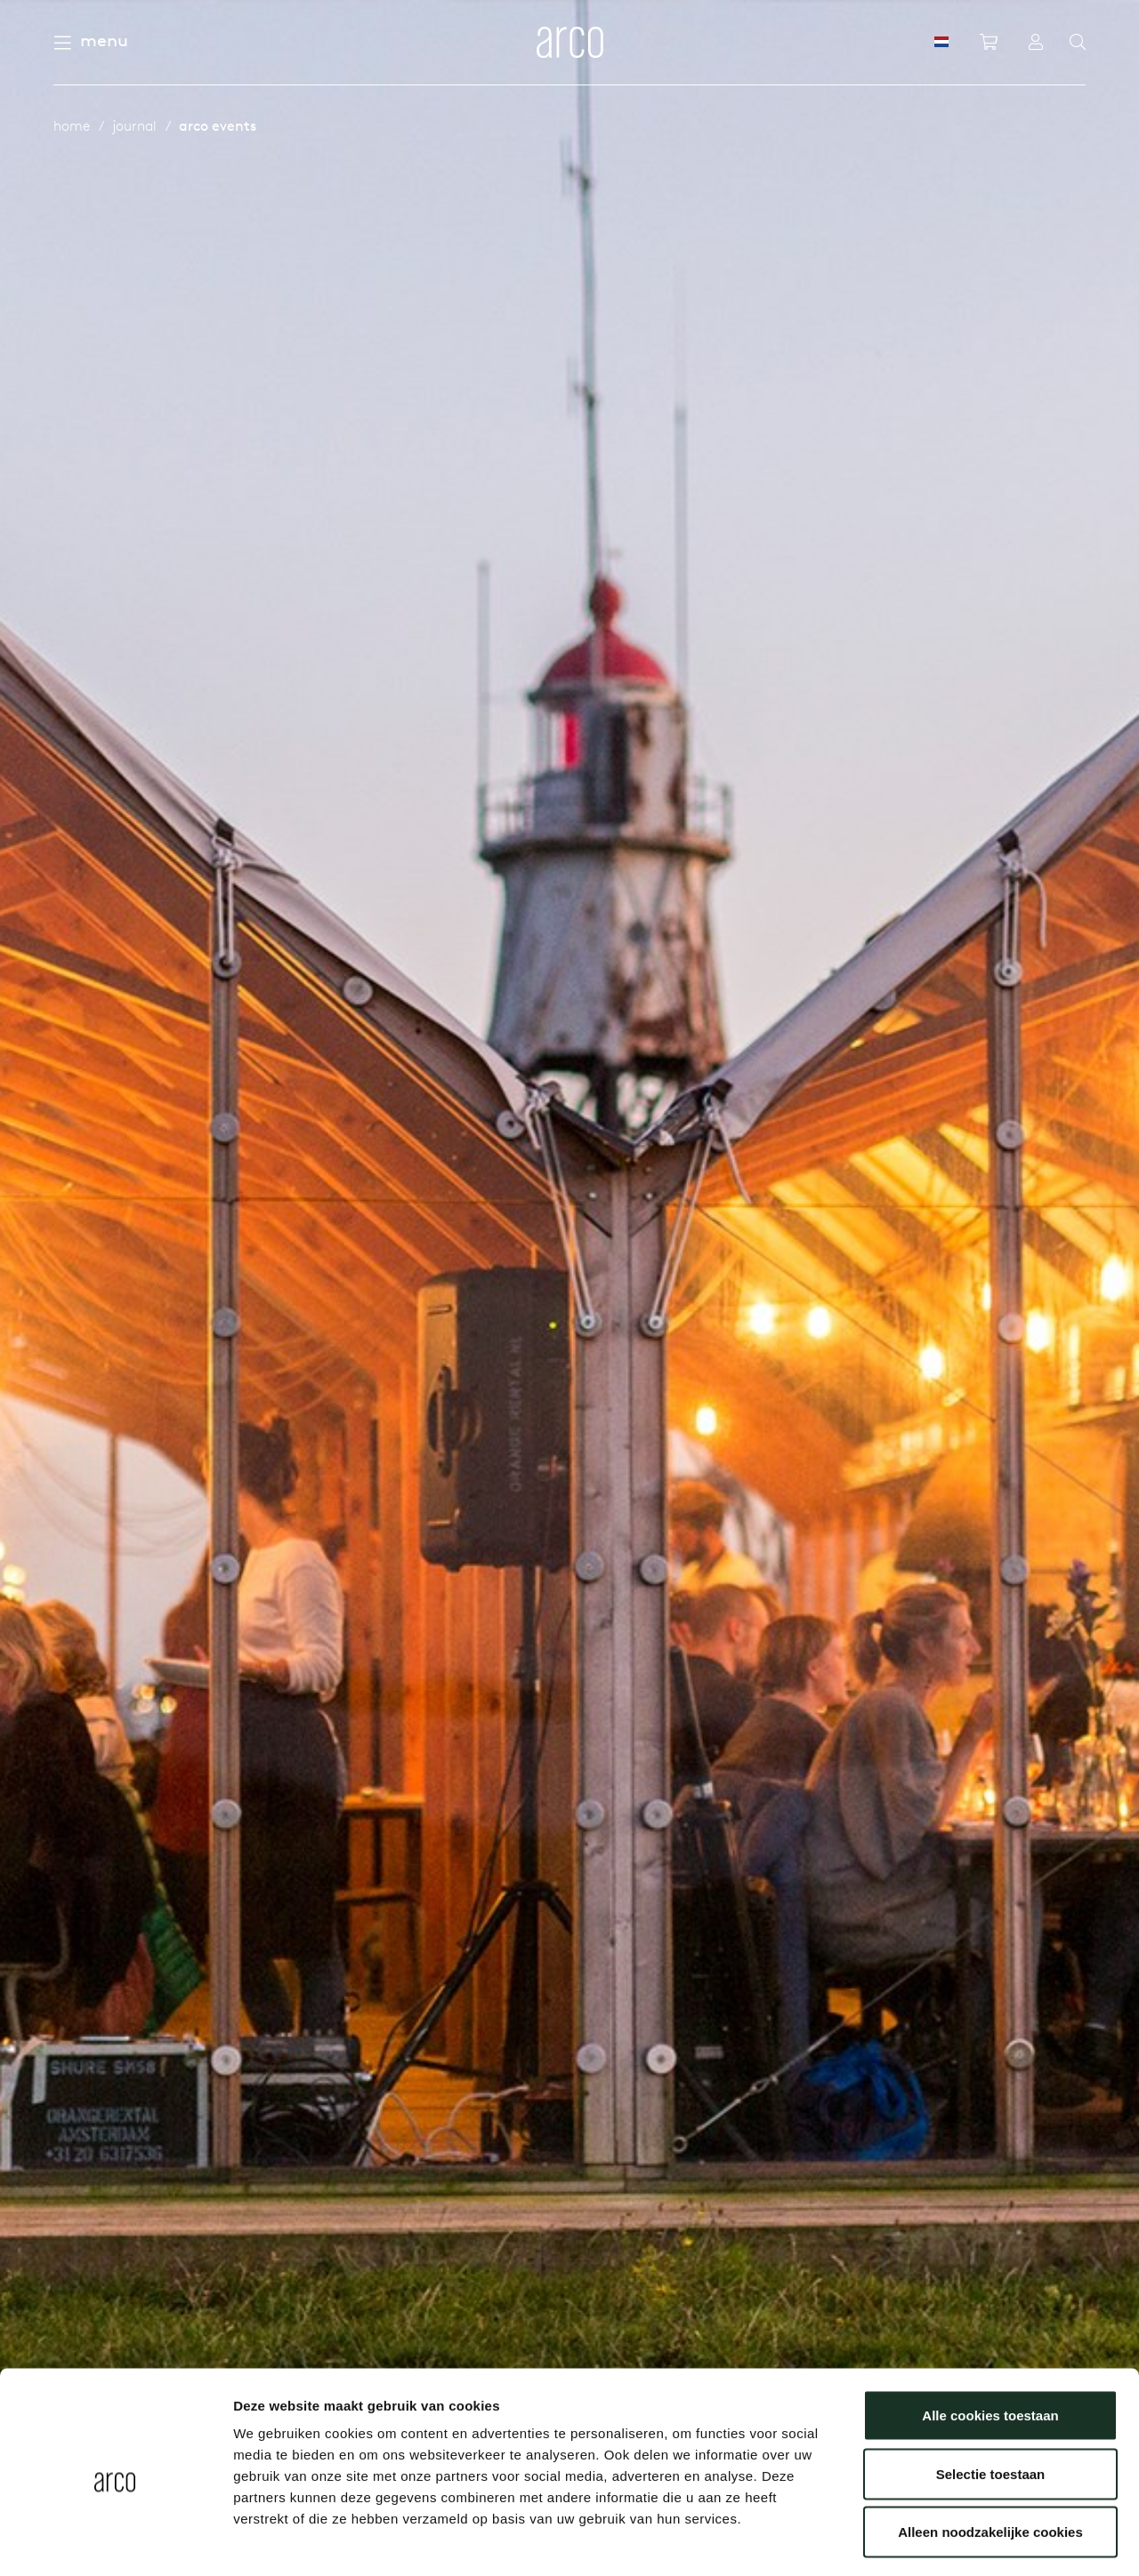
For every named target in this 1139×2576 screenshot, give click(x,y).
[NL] (941, 41)
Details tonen (961, 2540)
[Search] (1078, 42)
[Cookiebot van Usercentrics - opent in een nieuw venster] (115, 2541)
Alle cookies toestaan (990, 2342)
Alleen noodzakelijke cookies (990, 2459)
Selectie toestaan (991, 2401)
